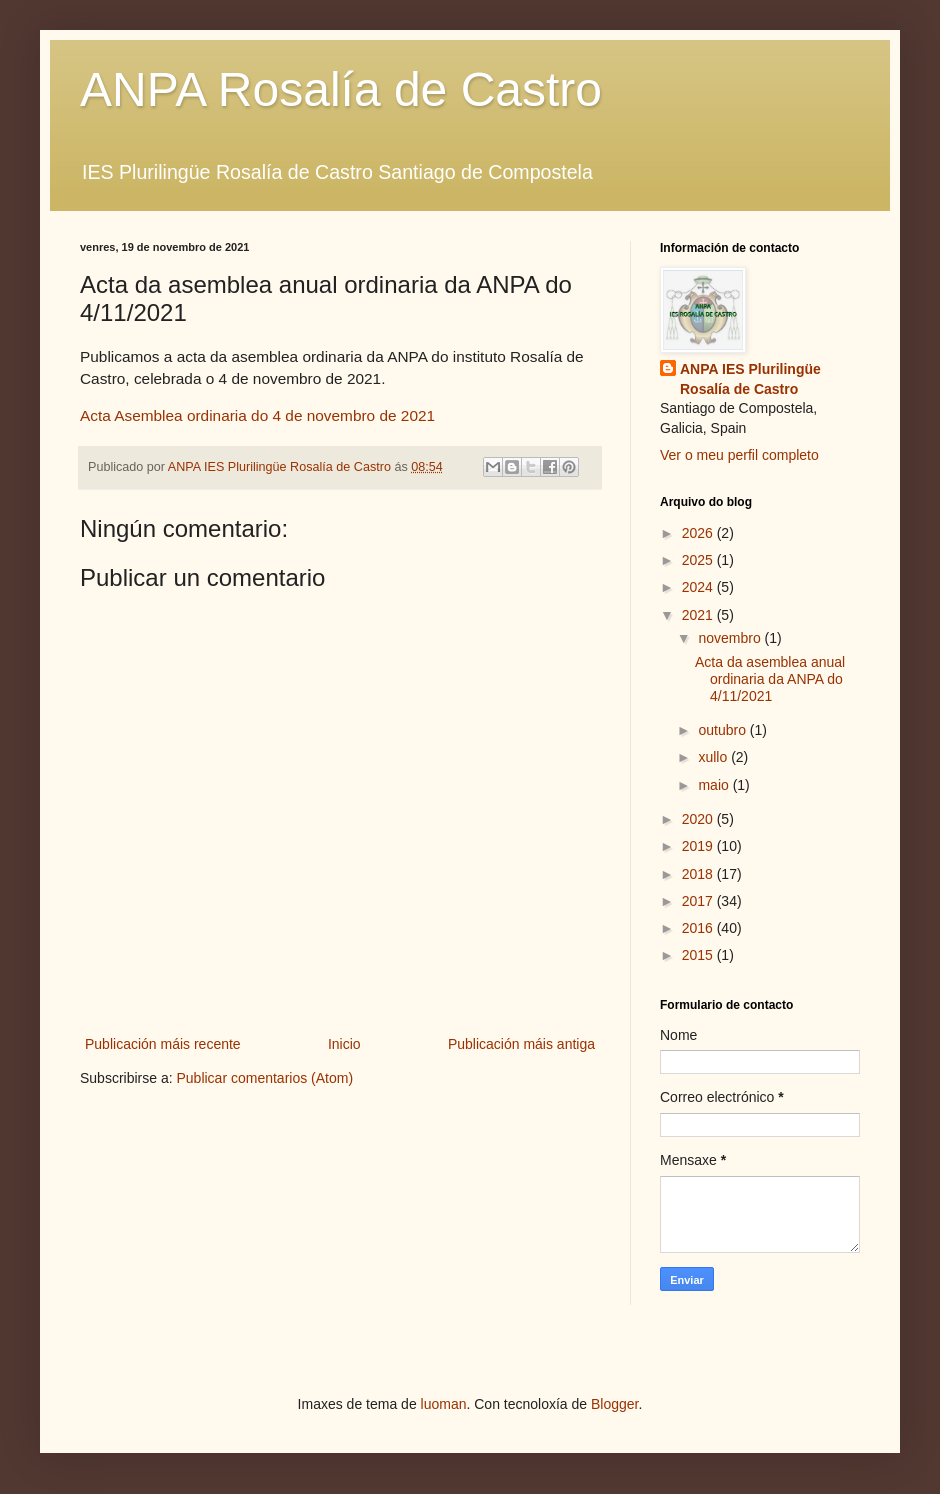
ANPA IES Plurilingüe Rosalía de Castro (750, 379)
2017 (699, 901)
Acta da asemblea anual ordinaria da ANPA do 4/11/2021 (770, 679)
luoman (444, 1404)
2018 (699, 874)
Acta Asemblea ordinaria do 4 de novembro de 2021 (257, 415)
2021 (699, 615)
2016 (699, 928)
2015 (699, 955)
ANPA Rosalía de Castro (341, 89)
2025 (699, 560)
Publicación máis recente (163, 1044)
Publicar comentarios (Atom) (264, 1078)
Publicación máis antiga (521, 1044)
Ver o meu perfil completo (739, 455)
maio (715, 785)
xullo (714, 757)
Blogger (614, 1404)
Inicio (344, 1044)
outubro (723, 730)
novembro (731, 638)
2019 (699, 846)
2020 (699, 819)
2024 (699, 587)
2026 (699, 533)
